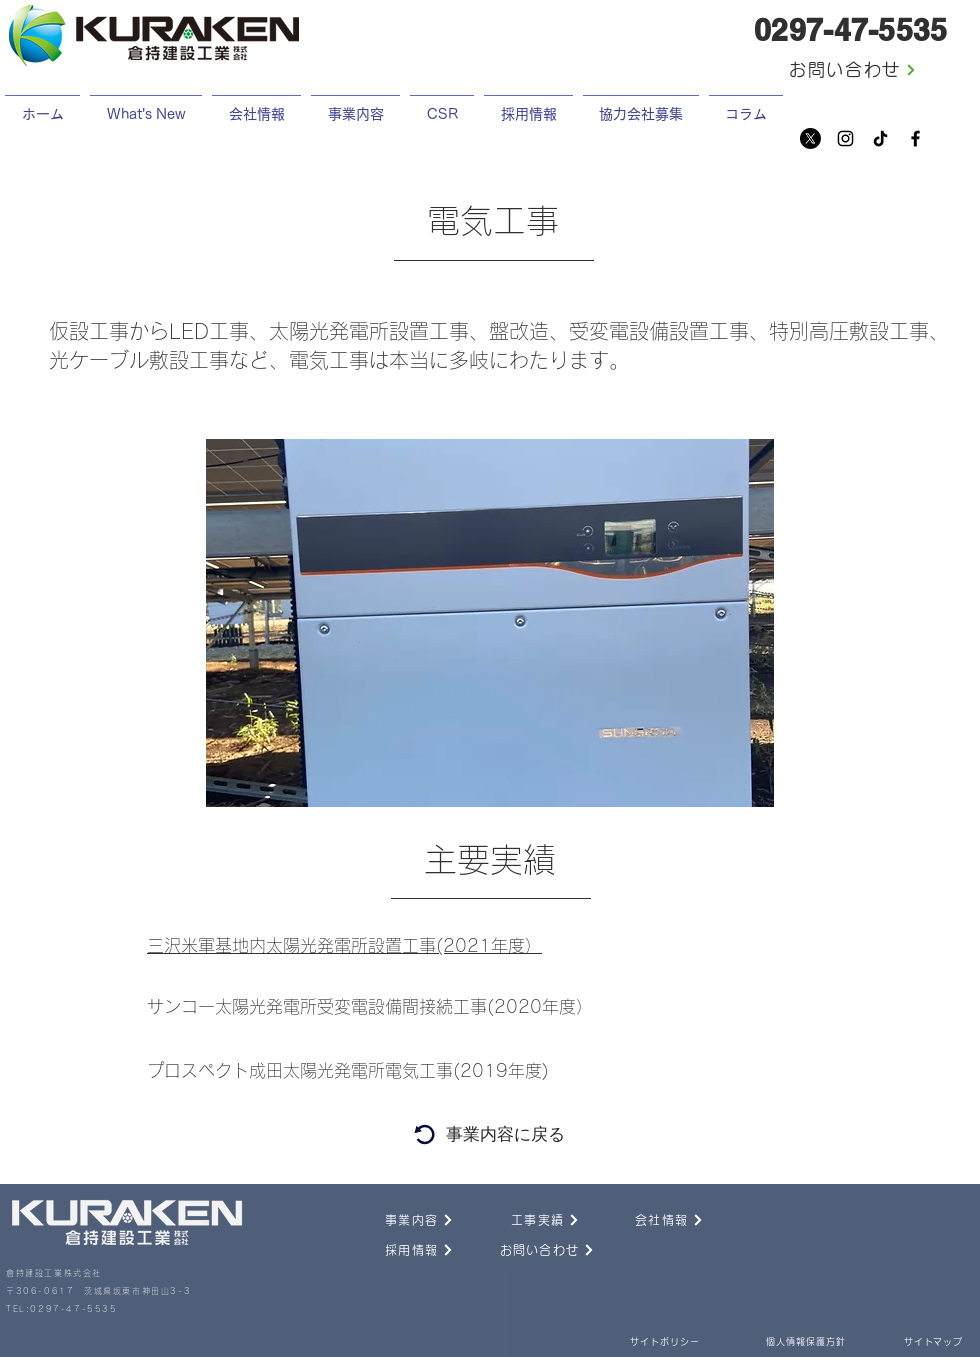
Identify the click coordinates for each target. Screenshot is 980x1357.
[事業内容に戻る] (505, 1134)
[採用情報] (397, 1250)
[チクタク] (880, 138)
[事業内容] (397, 1220)
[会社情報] (647, 1220)
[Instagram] (845, 138)
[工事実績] (523, 1220)
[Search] (424, 1134)
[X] (810, 138)
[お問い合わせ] (853, 70)
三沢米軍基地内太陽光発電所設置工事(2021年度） (344, 945)
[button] (528, 105)
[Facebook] (915, 138)
